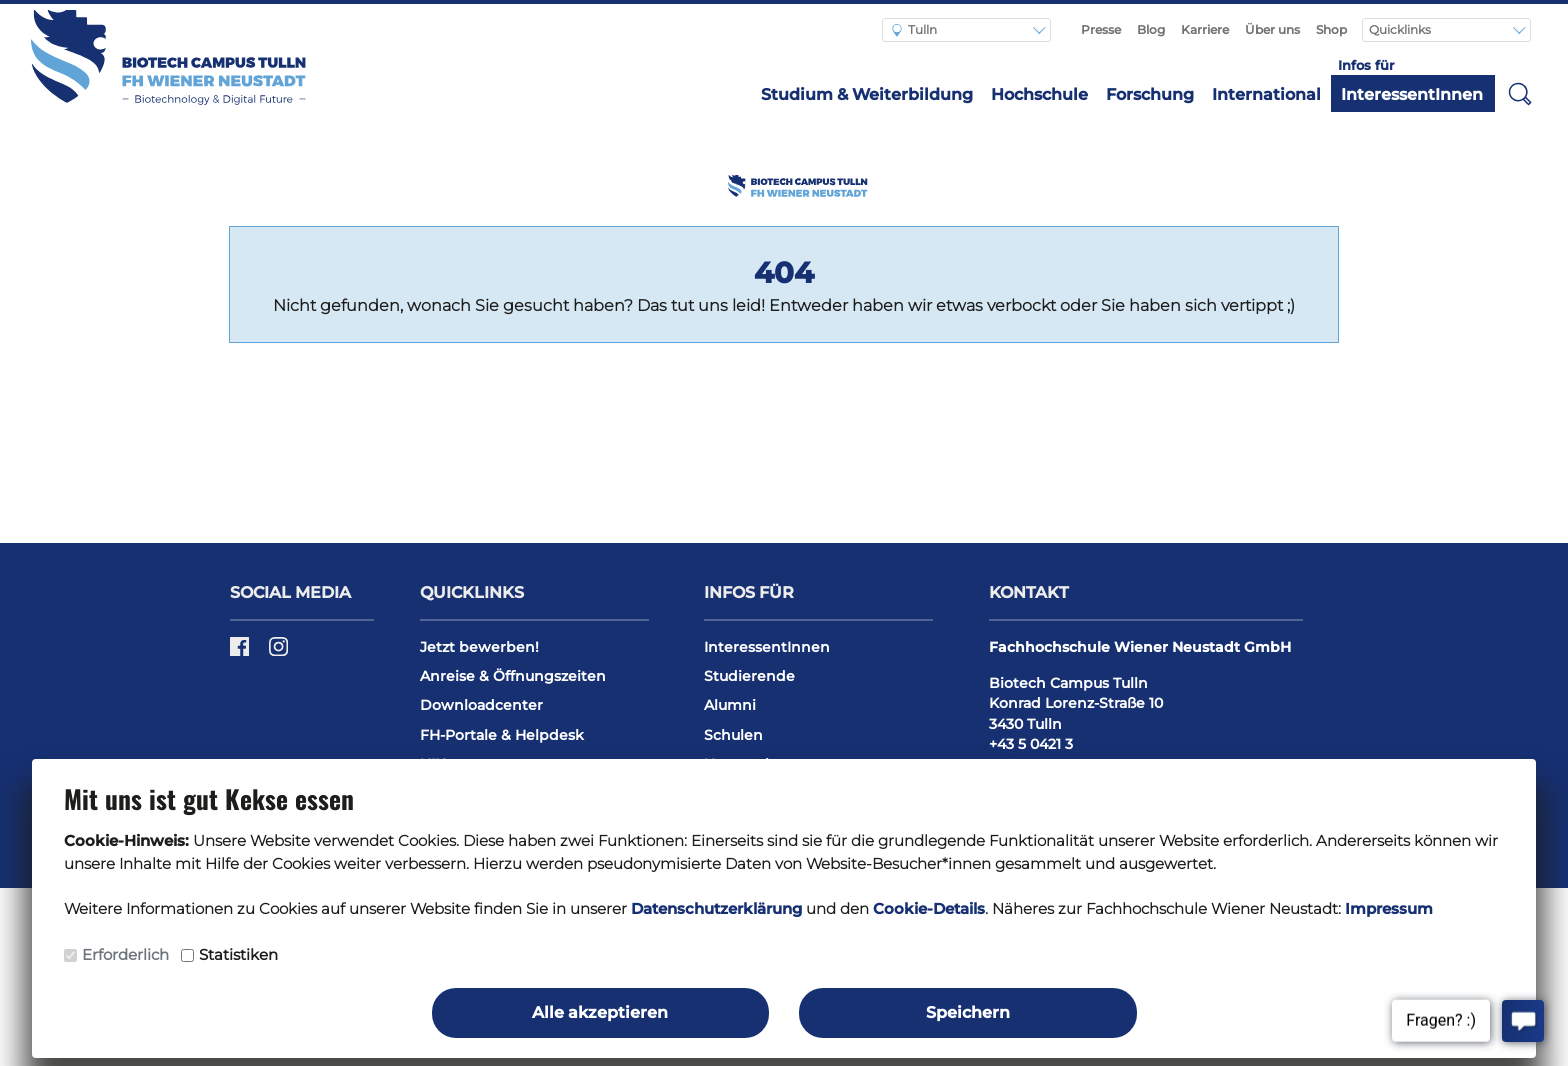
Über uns (1272, 29)
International (1266, 94)
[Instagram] (278, 653)
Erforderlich (125, 954)
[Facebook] (241, 653)
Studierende (749, 676)
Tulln (914, 29)
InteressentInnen (1412, 94)
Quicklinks (1401, 29)
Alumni (730, 705)
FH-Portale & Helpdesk (502, 735)
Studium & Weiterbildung (867, 94)
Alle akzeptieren (600, 1012)
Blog (1151, 29)
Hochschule (1039, 94)
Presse (1101, 29)
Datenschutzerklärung (716, 908)
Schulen (733, 735)
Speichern (968, 1012)
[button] (1520, 93)
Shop (1331, 29)
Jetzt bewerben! (479, 647)
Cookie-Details (929, 908)
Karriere (1205, 29)
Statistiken (238, 954)
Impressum (1389, 908)
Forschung (1150, 94)
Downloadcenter (481, 705)
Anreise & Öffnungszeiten (513, 676)
